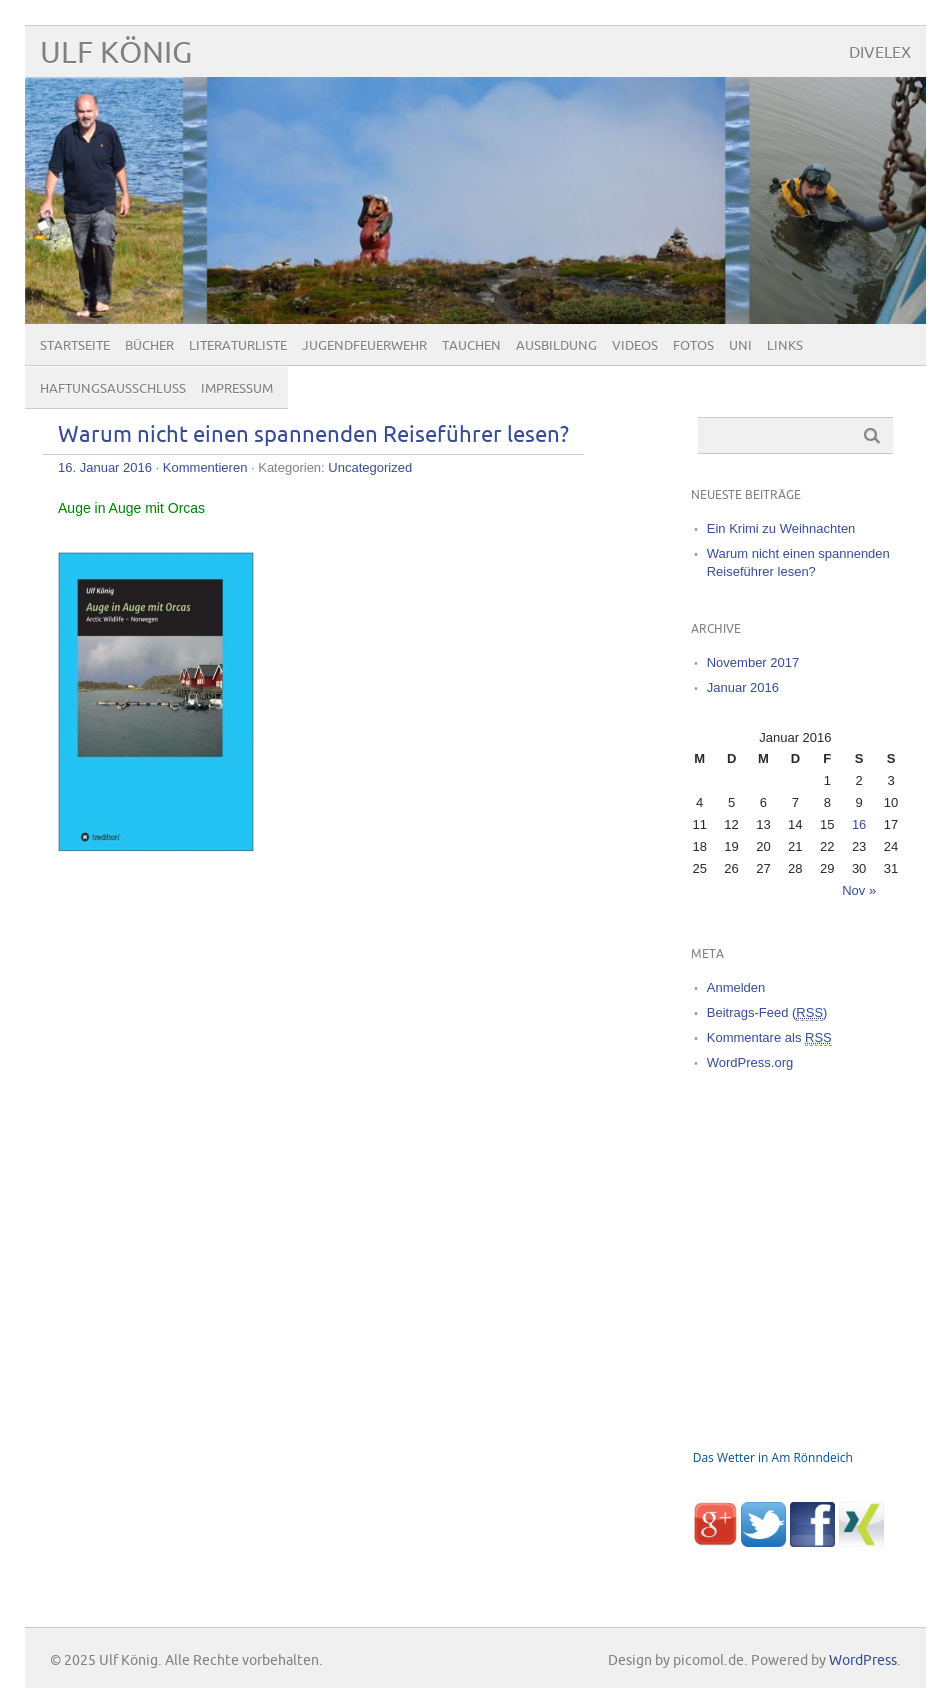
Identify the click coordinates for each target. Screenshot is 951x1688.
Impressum (237, 389)
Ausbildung (556, 346)
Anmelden (736, 987)
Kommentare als (769, 1038)
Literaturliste (238, 346)
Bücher (149, 346)
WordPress (863, 1660)
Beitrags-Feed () (767, 1013)
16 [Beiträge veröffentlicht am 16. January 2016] (859, 824)
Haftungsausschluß (113, 389)
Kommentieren (205, 467)
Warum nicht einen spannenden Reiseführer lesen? (313, 435)
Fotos (693, 346)
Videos (635, 346)
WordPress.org (750, 1062)
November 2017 (753, 662)
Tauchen (471, 346)
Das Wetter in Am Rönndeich (773, 1457)
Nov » (859, 890)
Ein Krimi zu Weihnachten (781, 528)
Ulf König (116, 53)
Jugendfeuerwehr (364, 346)
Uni (740, 346)
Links (785, 346)
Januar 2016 (743, 687)
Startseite (75, 346)
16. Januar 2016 (105, 467)
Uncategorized (370, 467)
